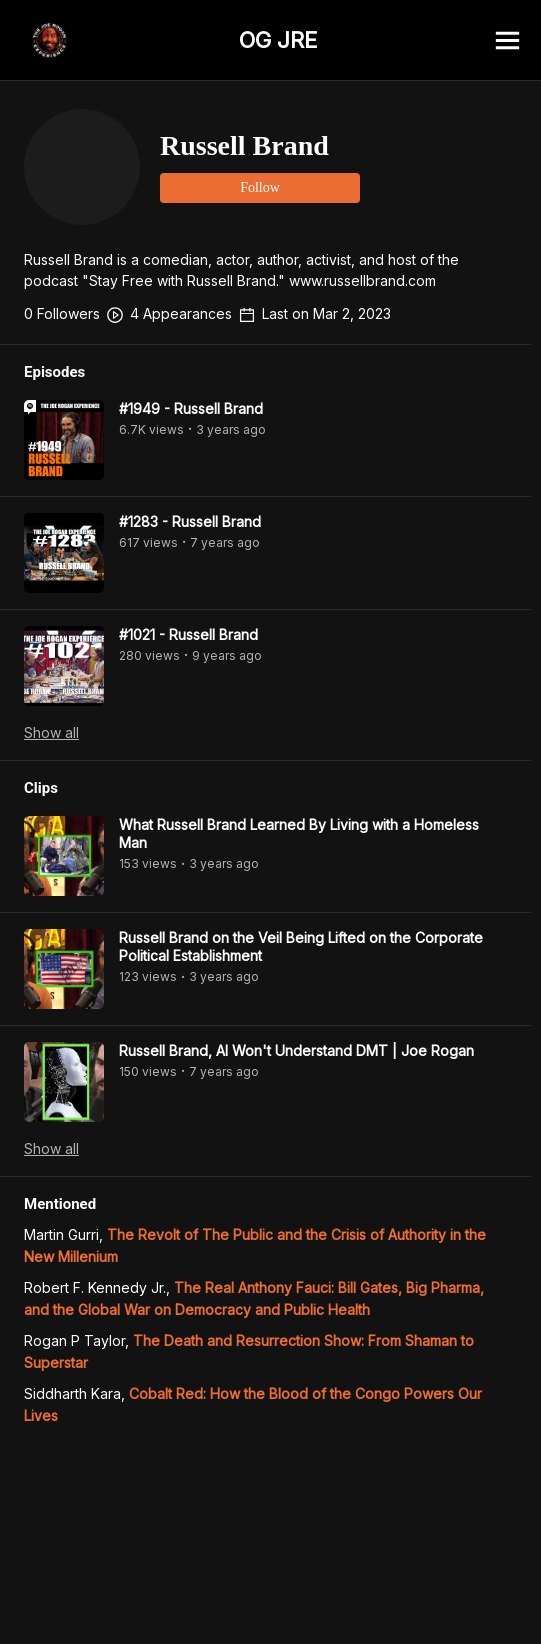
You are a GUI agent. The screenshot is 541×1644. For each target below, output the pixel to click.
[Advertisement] (270, 1599)
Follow (260, 187)
